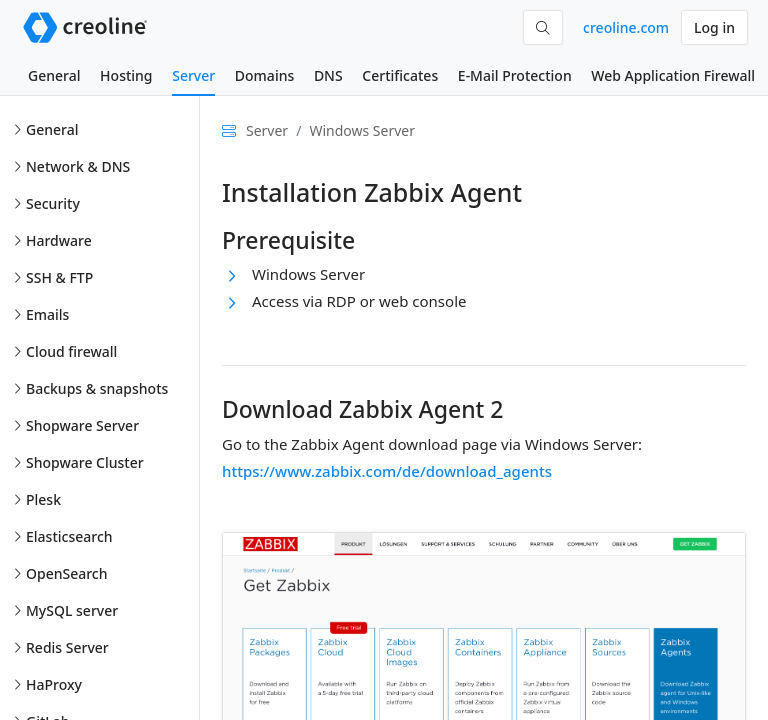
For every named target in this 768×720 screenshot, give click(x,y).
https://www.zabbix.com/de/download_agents (387, 471)
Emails (47, 314)
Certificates (400, 75)
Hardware (59, 240)
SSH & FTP (59, 277)
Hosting (126, 75)
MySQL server (72, 610)
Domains (264, 75)
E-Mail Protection (515, 75)
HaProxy (54, 684)
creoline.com (626, 27)
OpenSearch (67, 573)
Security (53, 203)
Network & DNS (78, 166)
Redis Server (67, 647)
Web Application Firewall (673, 75)
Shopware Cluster (85, 462)
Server (193, 75)
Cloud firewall (71, 351)
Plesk (43, 499)
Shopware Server (82, 425)
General (54, 75)
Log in (714, 27)
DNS (328, 75)
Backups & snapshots (97, 388)
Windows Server (362, 130)
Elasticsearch (69, 536)
